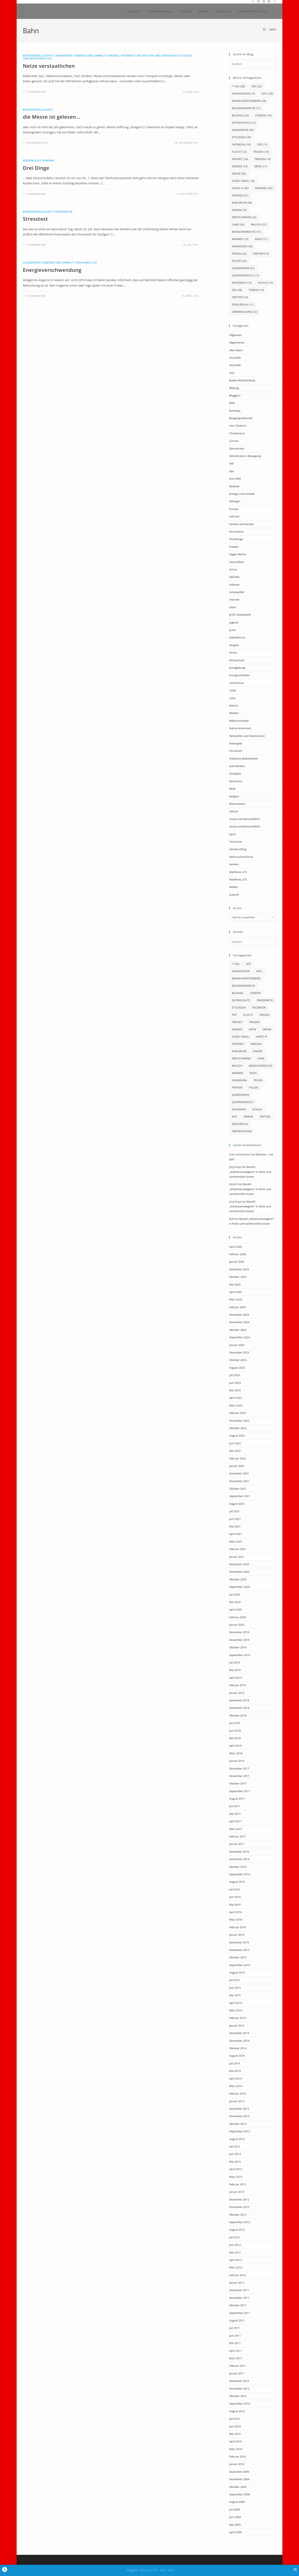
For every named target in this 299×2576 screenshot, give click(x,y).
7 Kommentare (36, 91)
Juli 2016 (234, 1889)
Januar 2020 (236, 1625)
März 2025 (235, 1299)
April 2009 (235, 2532)
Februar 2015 (237, 2018)
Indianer (234, 584)
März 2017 (235, 1829)
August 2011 (237, 2320)
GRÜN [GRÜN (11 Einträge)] (260, 166)
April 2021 (235, 1534)
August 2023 (237, 1367)
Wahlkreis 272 (86, 262)
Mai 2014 (235, 2071)
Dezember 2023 (239, 1352)
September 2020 (239, 1587)
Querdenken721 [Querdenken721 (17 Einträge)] (245, 275)
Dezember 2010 (239, 2381)
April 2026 (235, 1247)
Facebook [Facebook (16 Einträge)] (241, 144)
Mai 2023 (235, 1390)
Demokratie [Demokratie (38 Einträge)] (243, 130)
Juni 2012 (235, 2245)
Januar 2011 (236, 2373)
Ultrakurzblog (237, 849)
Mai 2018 (235, 1738)
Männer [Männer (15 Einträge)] (240, 239)
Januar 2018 (236, 1761)
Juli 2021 (234, 1511)
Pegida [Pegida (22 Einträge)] (239, 253)
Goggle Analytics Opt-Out (150, 2570)
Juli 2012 (234, 2237)
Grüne (233, 569)
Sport (232, 834)
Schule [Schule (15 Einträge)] (265, 282)
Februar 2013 (237, 2184)
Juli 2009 (234, 2509)
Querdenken (237, 766)
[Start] (264, 29)
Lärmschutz (236, 683)
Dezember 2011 (239, 2290)
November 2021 (239, 1481)
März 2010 (235, 2449)
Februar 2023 (237, 1413)
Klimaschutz (236, 660)
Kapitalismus (237, 637)
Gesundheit (236, 562)
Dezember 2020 (239, 1564)
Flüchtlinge (236, 539)
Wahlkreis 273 (238, 879)
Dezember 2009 (239, 2472)
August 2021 (237, 1504)
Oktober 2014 (237, 2048)
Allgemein (235, 335)
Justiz (232, 630)
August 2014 (237, 2056)
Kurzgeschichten (239, 675)
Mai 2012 (235, 2252)
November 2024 (239, 1322)
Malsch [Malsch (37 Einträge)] (259, 224)
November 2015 (239, 1950)
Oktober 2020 (237, 1579)
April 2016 (235, 1912)
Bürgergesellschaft (38, 55)
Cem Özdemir (237, 425)
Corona (233, 441)
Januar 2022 (236, 1466)
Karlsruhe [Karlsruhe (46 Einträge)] (242, 202)
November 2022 (239, 1420)
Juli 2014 (234, 2063)
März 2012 (235, 2267)
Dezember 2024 (239, 1314)
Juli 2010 (234, 2419)
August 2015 (237, 1972)
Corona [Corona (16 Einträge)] (263, 115)
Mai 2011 (235, 2343)
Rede (232, 789)
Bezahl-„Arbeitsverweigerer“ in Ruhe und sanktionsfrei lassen (250, 1171)
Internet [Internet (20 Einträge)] (264, 188)
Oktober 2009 (237, 2487)
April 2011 (235, 2351)
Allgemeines (32, 262)
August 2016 (237, 1882)
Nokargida (235, 743)
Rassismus (235, 781)
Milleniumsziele (239, 721)
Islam (232, 607)
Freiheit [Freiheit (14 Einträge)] (240, 159)
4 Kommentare (36, 244)
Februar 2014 (237, 2093)
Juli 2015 (234, 1980)
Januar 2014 (236, 2101)
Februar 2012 (237, 2275)
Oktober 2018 (237, 1715)
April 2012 (235, 2260)
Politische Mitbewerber (243, 758)
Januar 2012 (236, 2282)
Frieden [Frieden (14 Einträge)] (263, 159)
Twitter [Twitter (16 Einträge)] (240, 297)
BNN (232, 403)
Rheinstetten (237, 804)
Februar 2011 (237, 2366)
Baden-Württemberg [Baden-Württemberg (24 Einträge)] (249, 101)
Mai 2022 (235, 1451)
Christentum (237, 433)
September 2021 (239, 1496)
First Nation (236, 531)
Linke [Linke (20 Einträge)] (238, 224)
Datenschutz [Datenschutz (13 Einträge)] (244, 122)
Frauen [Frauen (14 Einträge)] (261, 152)
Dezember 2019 (239, 1632)
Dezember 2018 (239, 1700)
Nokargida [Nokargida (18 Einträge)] (242, 246)
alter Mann (236, 350)
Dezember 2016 (239, 1851)
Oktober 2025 (237, 1277)
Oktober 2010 (237, 2396)
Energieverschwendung (52, 269)
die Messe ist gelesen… (51, 116)
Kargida (234, 645)
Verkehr (48, 160)
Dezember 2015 (239, 1942)
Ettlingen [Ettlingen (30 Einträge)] (241, 137)
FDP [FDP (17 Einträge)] (262, 144)
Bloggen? (235, 395)
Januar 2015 (236, 2025)
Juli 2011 (234, 2328)
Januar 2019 (236, 1693)
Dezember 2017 (239, 1768)
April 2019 (235, 1678)
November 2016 (239, 1859)
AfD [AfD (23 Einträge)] (256, 86)
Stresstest (35, 218)
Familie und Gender (241, 524)
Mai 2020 (235, 1602)
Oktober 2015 (237, 1957)
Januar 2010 (236, 2464)
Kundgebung (237, 668)
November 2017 (239, 1776)
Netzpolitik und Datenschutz (158, 55)
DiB (231, 463)
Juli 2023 (234, 1375)
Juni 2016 (235, 1897)
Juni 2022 (235, 1443)
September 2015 (239, 1965)
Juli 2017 (234, 1806)
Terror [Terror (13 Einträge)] (256, 290)
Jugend (233, 622)
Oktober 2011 (237, 2305)
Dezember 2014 (239, 2033)
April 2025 (235, 1292)
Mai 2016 (235, 1904)
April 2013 (235, 2169)
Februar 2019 (237, 1685)
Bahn (273, 29)
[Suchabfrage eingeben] (252, 64)
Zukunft (234, 894)
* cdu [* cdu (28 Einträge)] (238, 86)
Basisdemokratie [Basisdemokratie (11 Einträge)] (246, 108)
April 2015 (235, 2003)
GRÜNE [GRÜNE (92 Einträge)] (239, 173)
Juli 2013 (234, 2146)
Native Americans (240, 728)
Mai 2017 (235, 1814)
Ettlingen (234, 501)
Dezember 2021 (239, 1473)
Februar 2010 (237, 2456)
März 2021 (235, 1541)
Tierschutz (235, 841)
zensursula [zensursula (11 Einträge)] (243, 304)
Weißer (233, 887)
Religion (234, 796)
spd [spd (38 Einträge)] (237, 290)
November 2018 (239, 1708)
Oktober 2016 (237, 1867)
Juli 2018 (234, 1723)
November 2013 (239, 2116)
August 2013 (237, 2139)
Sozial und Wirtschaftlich (244, 819)
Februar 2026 (237, 1254)
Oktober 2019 (237, 1647)
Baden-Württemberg (242, 380)
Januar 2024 (236, 1345)
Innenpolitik (236, 592)
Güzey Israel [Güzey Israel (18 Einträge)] (243, 181)
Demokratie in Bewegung (245, 456)
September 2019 (239, 1655)
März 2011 (235, 2358)
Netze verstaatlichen (49, 65)
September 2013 (239, 2131)
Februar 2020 (237, 1617)
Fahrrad (234, 516)
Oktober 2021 (237, 1488)
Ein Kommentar (37, 142)
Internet (127, 55)
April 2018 (235, 1745)
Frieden (234, 547)
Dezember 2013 (239, 2109)
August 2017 (237, 1798)
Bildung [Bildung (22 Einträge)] (240, 115)
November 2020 (239, 1572)
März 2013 (235, 2177)
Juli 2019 (234, 1662)
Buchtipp (234, 411)
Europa (233, 509)
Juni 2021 (235, 1519)
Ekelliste (234, 486)
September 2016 (239, 1874)
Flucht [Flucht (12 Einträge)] (239, 152)
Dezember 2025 (239, 1269)
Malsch (233, 705)
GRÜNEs (113, 55)
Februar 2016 (237, 1927)
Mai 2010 (235, 2434)
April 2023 (235, 1398)
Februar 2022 (237, 1458)
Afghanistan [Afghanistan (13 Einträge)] (243, 93)
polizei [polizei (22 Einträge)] (239, 261)
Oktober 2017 (237, 1783)
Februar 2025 (237, 1307)
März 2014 (235, 2086)
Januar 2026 (236, 1261)
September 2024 (239, 1337)
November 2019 (239, 1640)
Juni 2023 (235, 1383)
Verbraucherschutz (241, 857)
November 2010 (239, 2388)
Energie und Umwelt (90, 55)
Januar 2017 (236, 1844)
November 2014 (239, 2041)
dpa (231, 471)
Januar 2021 (236, 1557)
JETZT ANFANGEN (240, 615)
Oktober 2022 (237, 1428)
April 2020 (235, 1609)
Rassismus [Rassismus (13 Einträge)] (241, 282)
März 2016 (235, 1919)
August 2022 (237, 1435)
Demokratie (63, 55)
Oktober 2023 (237, 1360)
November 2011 (239, 2298)
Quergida (235, 773)
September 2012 (239, 2222)
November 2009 (239, 2479)
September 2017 (239, 1791)
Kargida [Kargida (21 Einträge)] (240, 195)
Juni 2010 (235, 2426)
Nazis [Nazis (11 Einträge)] (261, 239)
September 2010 (239, 2403)
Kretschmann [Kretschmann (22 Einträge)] (244, 217)
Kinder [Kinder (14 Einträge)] (239, 210)
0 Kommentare (36, 193)
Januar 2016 (236, 1935)
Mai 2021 (235, 1526)
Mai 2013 (235, 2161)
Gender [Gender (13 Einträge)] (240, 166)
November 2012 (239, 2207)
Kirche (233, 652)
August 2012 (237, 2229)
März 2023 (235, 1405)
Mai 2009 (235, 2525)
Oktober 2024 (237, 1330)
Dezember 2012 (239, 2199)
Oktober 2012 (237, 2214)
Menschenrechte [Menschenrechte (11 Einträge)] (246, 232)
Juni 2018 (235, 1731)
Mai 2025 (235, 1284)
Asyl (231, 373)
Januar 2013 (236, 2192)
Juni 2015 (235, 1988)
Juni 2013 (235, 2154)
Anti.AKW (235, 358)
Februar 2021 (237, 1549)
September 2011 (239, 2313)
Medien (234, 713)
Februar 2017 (237, 1836)
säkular (233, 811)
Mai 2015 (235, 1995)
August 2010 (237, 2411)
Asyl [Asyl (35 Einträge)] (267, 93)
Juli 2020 (234, 1594)
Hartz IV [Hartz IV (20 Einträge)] (240, 188)
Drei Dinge (36, 167)
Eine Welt (235, 478)
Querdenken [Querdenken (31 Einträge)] (243, 268)
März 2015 (235, 2010)
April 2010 (235, 2441)
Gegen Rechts (237, 554)
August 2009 (237, 2502)
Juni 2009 (235, 2517)
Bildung (234, 388)
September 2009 (239, 2494)
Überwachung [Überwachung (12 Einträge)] (244, 312)
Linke (232, 690)
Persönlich (31, 160)
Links (232, 698)
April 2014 (235, 2078)
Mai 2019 (235, 1670)
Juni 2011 (235, 2335)
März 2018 (235, 1753)
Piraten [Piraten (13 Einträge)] (261, 253)
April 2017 (235, 1821)
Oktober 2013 (237, 2124)
